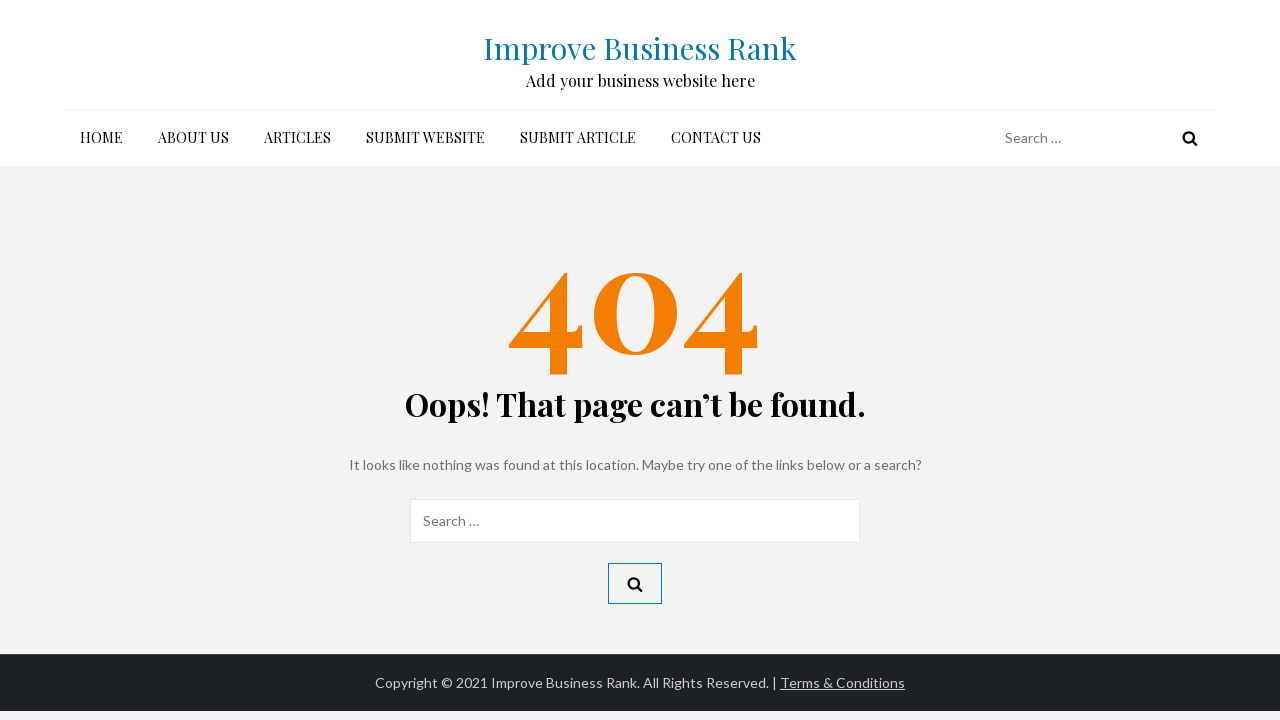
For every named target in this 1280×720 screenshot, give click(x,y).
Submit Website (425, 137)
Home (101, 137)
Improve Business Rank (640, 48)
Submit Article (578, 137)
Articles (297, 137)
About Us (193, 137)
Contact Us (716, 137)
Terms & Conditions (842, 682)
